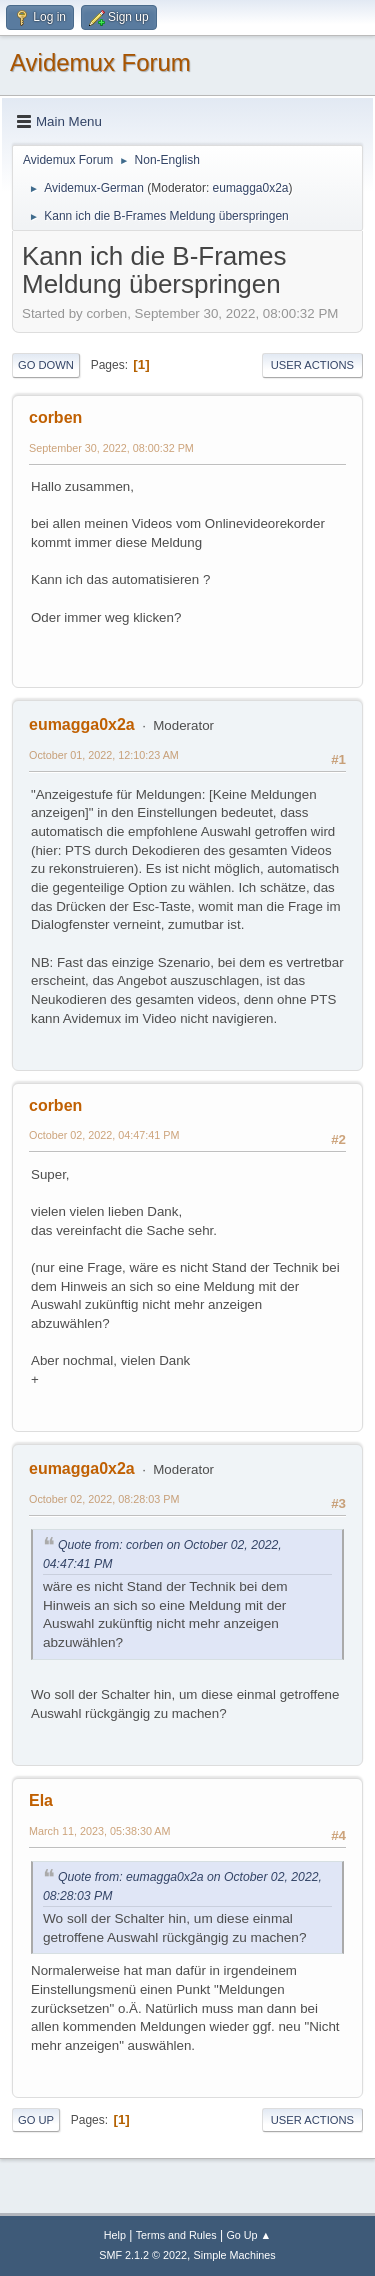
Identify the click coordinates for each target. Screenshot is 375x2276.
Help (115, 2235)
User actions (312, 365)
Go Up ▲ (248, 2235)
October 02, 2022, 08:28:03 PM (104, 1499)
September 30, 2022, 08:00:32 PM (111, 448)
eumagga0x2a (251, 188)
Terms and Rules (176, 2235)
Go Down (46, 365)
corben (55, 417)
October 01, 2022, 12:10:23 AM (104, 755)
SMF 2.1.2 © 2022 (143, 2255)
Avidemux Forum (100, 62)
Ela (41, 1800)
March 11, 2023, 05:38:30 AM (99, 1831)
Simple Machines (235, 2255)
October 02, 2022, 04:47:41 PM (104, 1135)
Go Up (36, 2120)
